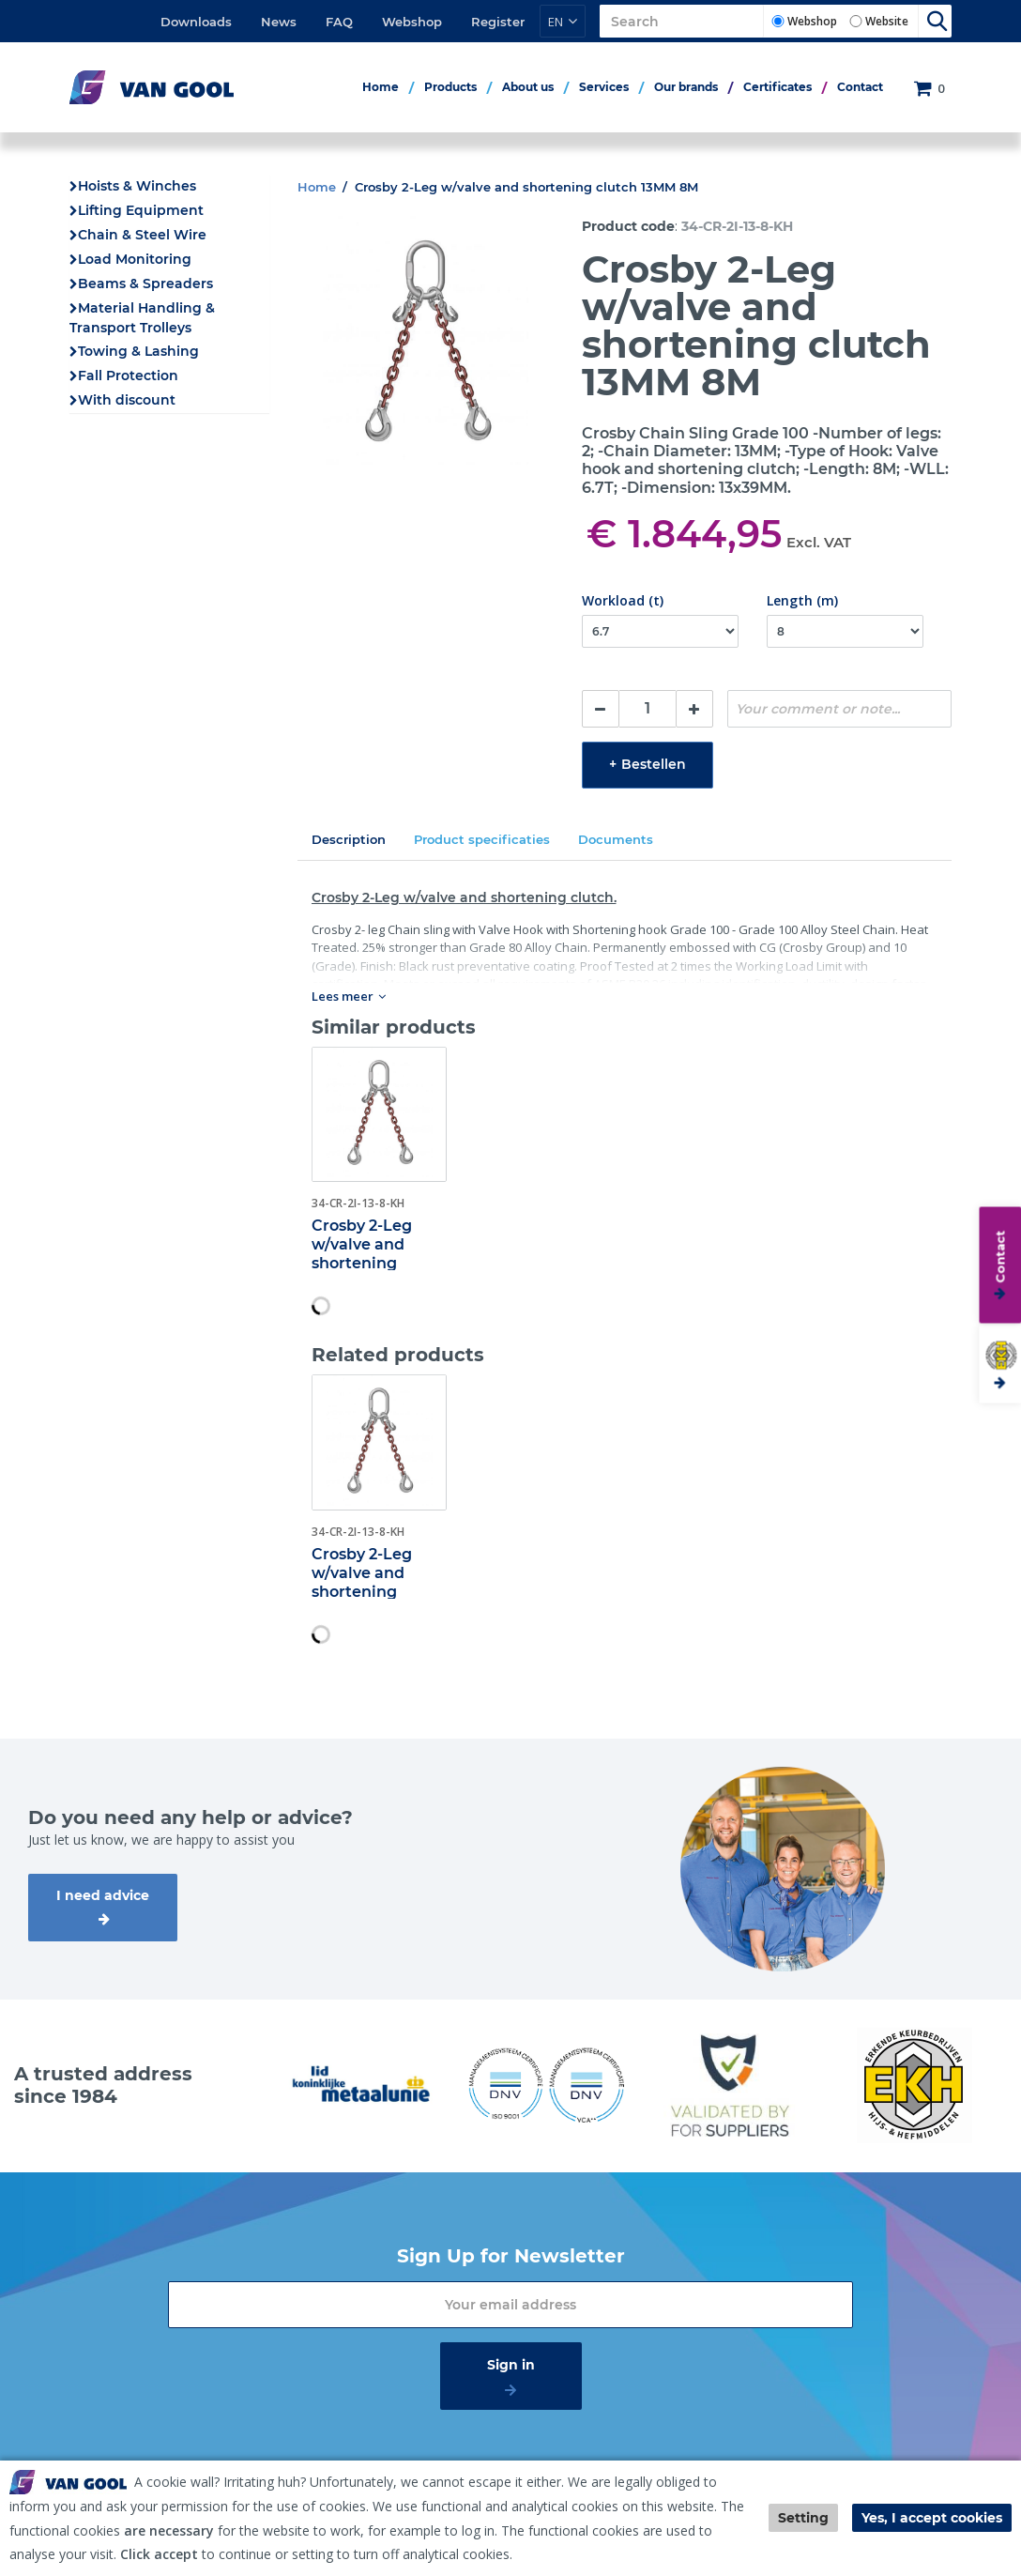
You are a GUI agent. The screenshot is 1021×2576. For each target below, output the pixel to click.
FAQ (339, 21)
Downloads (196, 21)
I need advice (102, 1895)
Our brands (686, 87)
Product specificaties (482, 839)
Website (886, 21)
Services (604, 87)
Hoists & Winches (137, 185)
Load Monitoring (134, 259)
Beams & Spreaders (145, 283)
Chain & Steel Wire (142, 234)
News (279, 21)
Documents (615, 839)
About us (528, 87)
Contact (860, 87)
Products (450, 87)
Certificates (777, 87)
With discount (126, 399)
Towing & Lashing (138, 351)
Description (349, 839)
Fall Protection (128, 375)
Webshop (412, 21)
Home (380, 87)
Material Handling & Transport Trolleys (142, 317)
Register (498, 21)
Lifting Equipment (141, 210)
